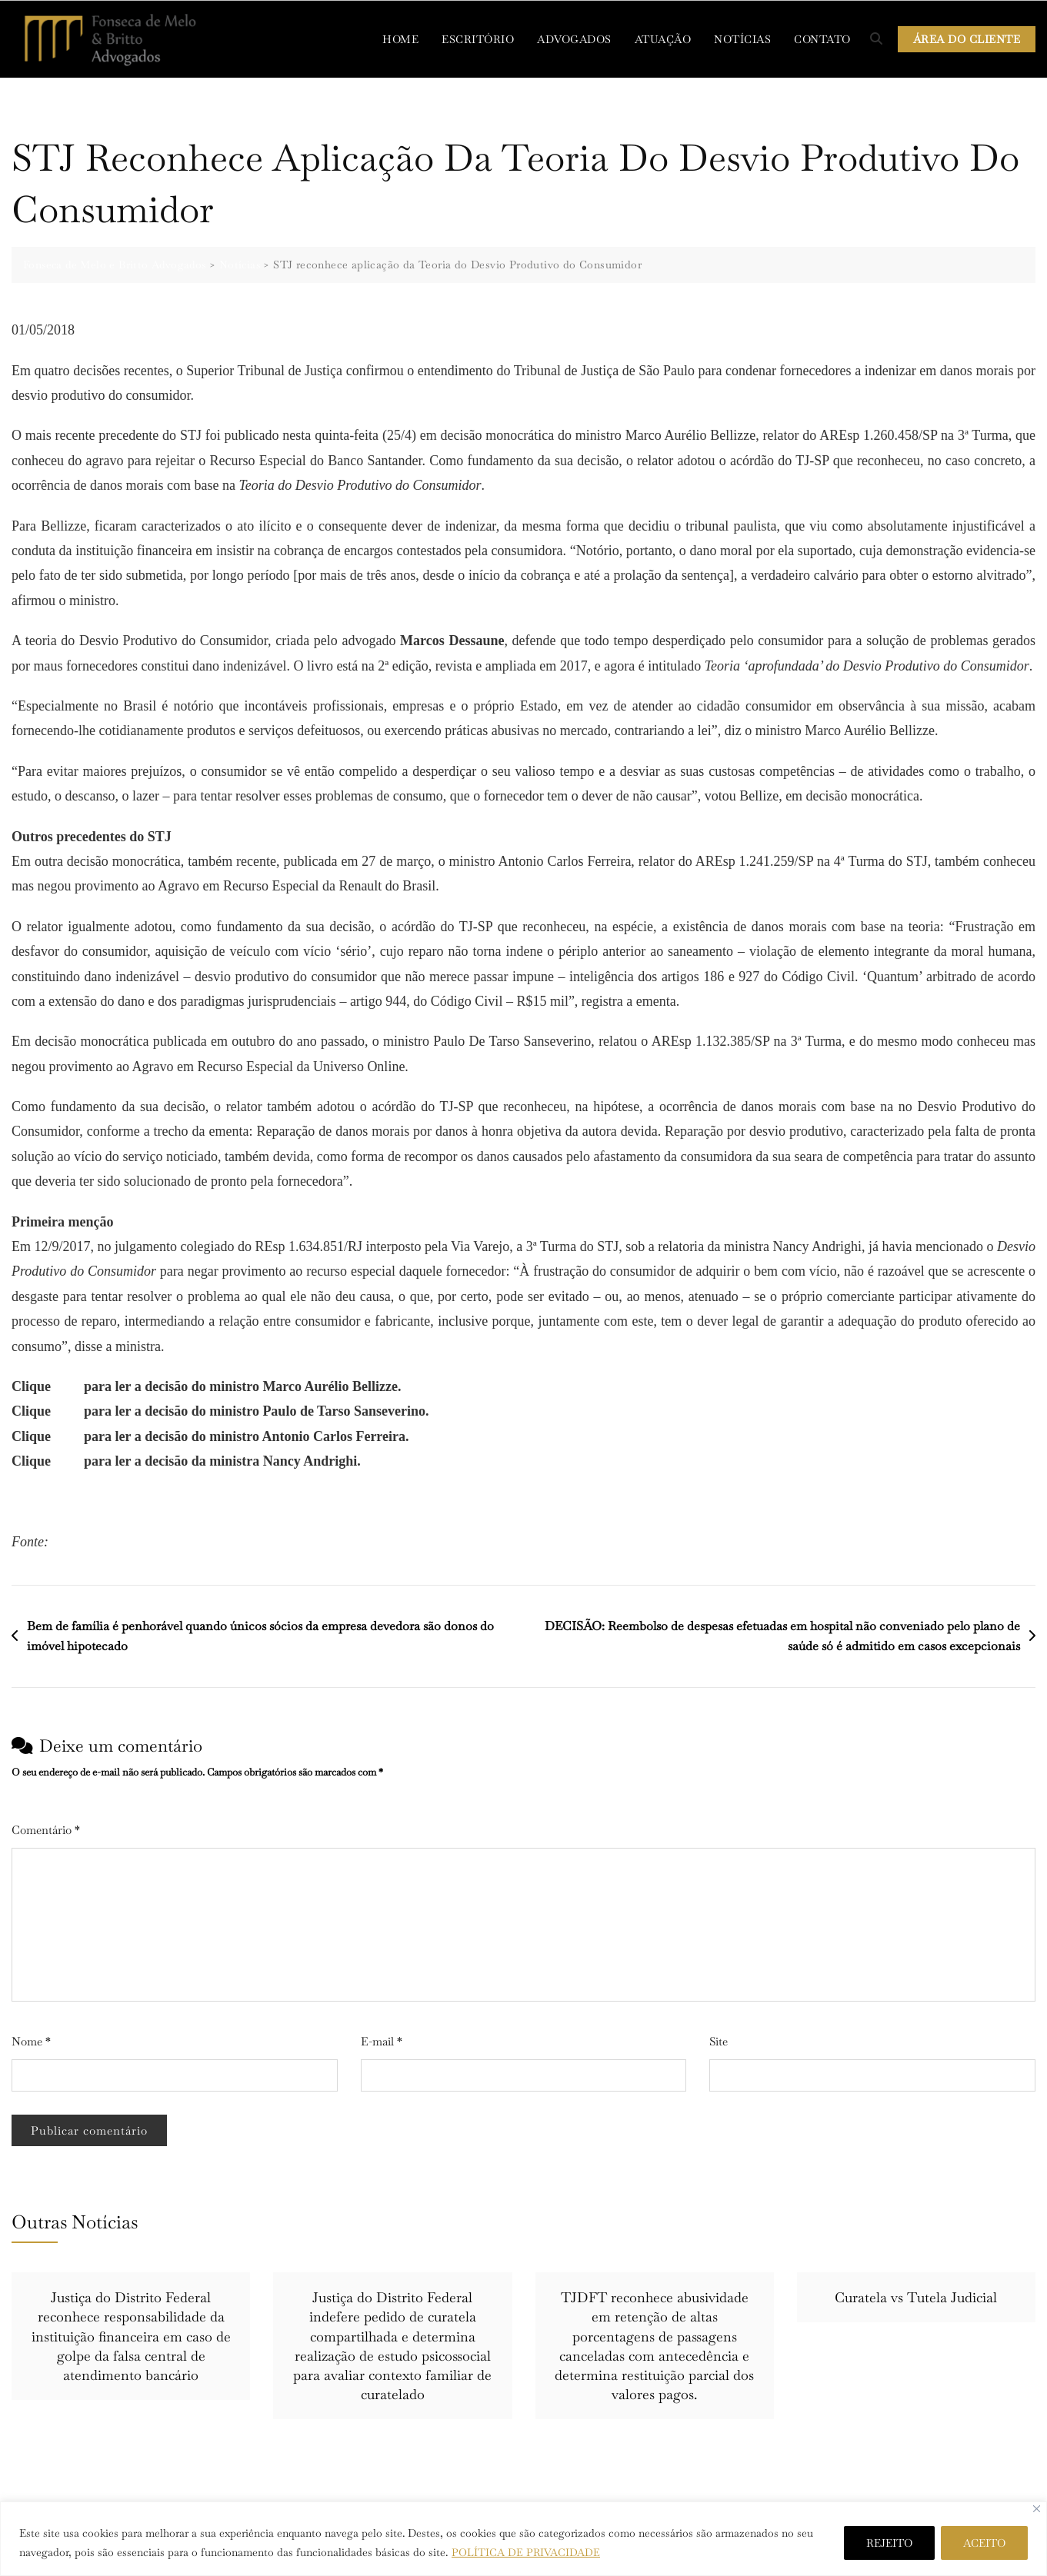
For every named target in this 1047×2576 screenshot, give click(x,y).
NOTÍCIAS (742, 39)
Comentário (46, 1829)
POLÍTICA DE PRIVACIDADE (526, 2552)
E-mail (381, 2041)
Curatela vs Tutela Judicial (916, 2297)
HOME (400, 39)
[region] (523, 2538)
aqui (68, 1385)
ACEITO (984, 2543)
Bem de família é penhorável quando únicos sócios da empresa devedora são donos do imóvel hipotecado (260, 1636)
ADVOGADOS (574, 39)
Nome (31, 2041)
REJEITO (889, 2543)
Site (718, 2041)
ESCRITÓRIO (478, 39)
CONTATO (822, 39)
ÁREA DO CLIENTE (967, 39)
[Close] (1036, 2508)
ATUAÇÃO (663, 39)
